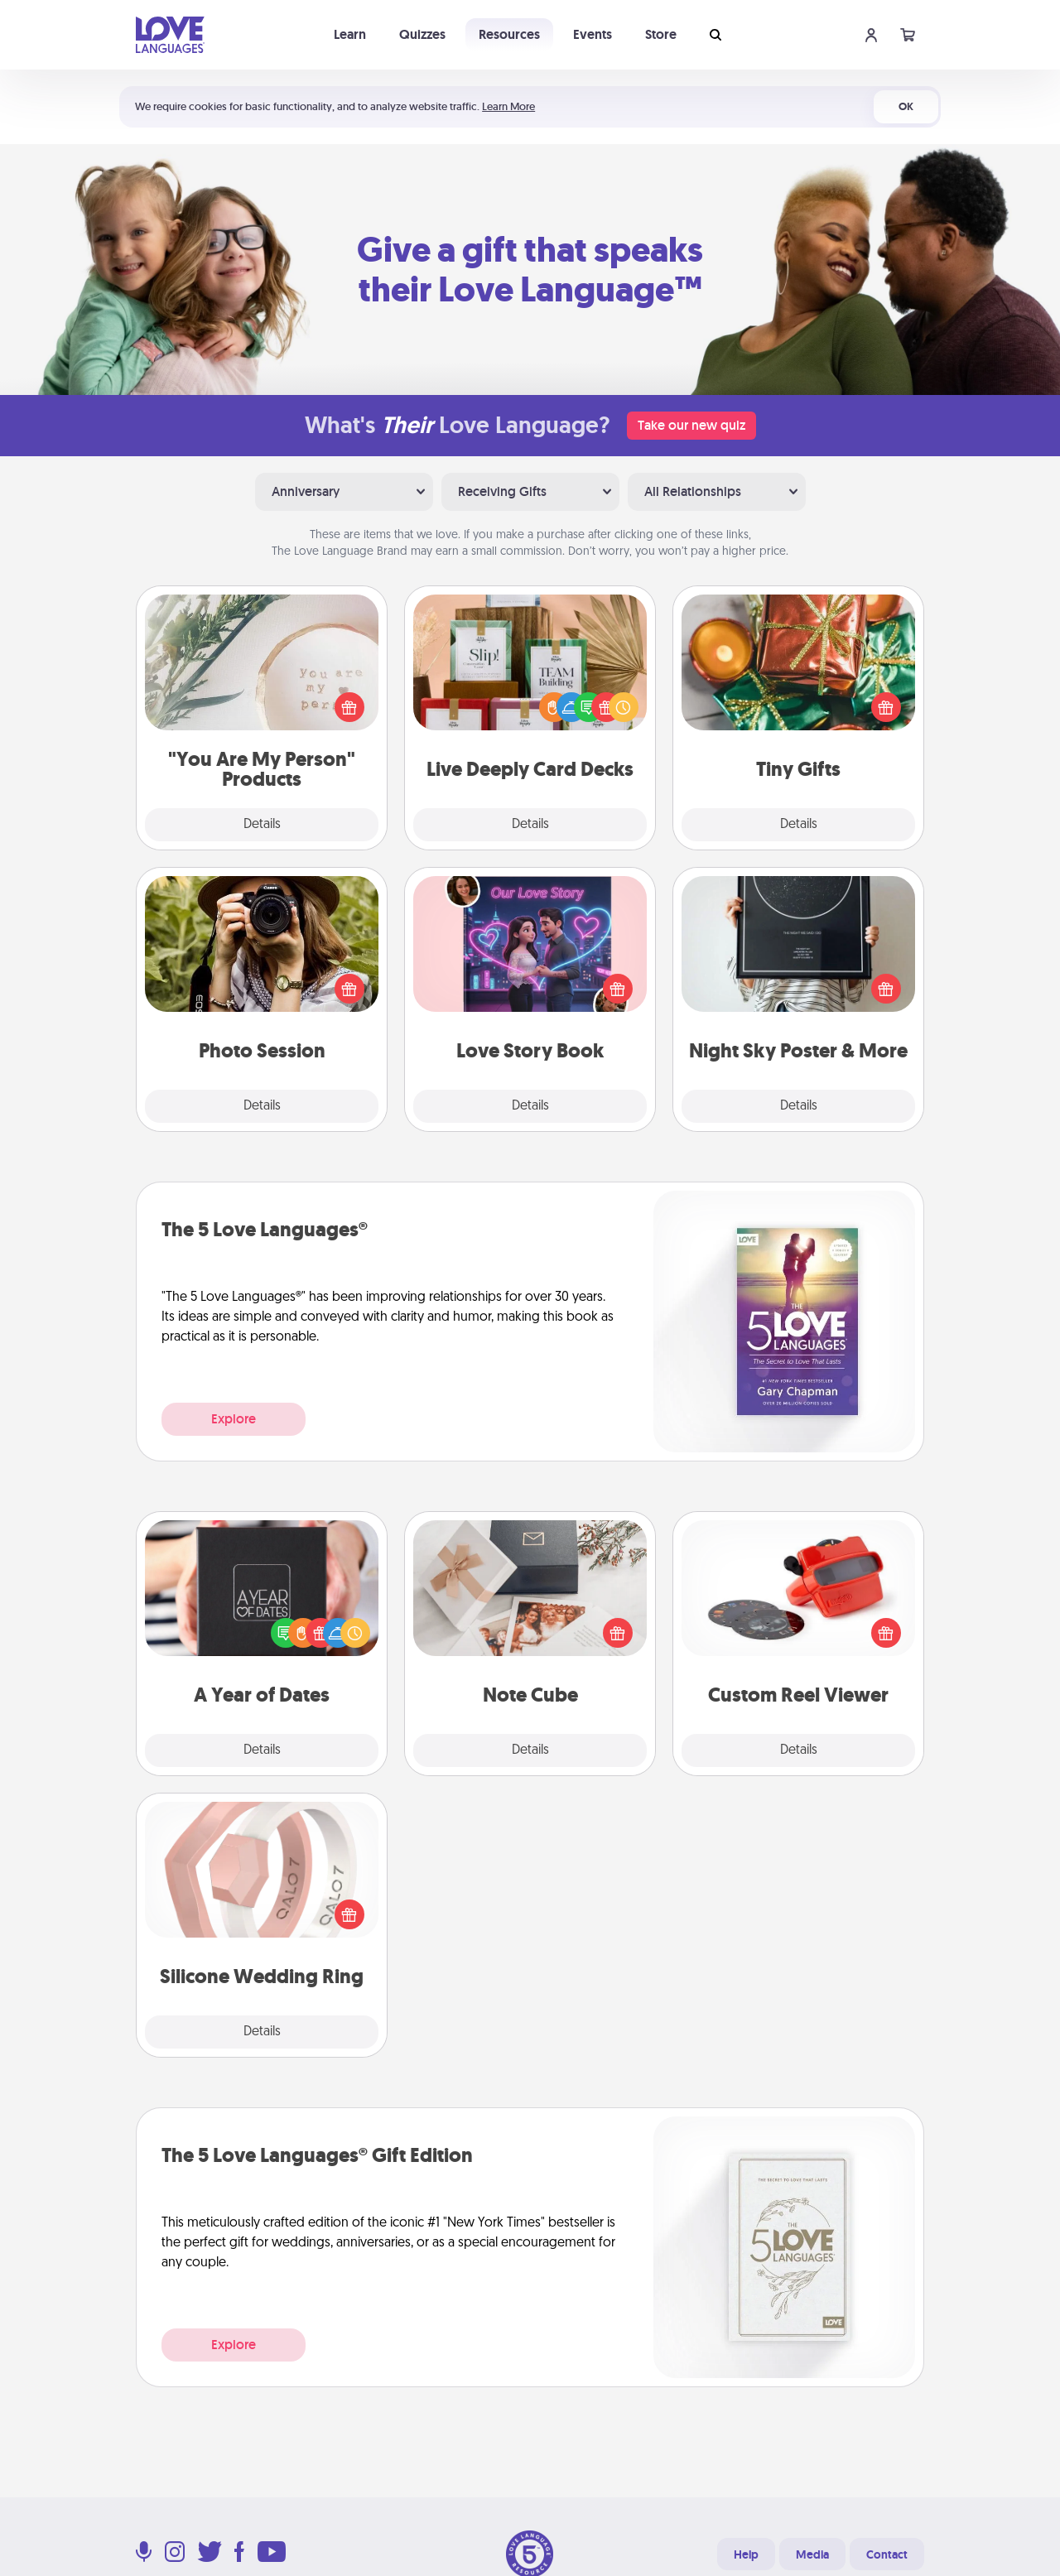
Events (592, 34)
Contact (887, 2554)
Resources (509, 34)
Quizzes (422, 34)
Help (746, 2554)
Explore (233, 1419)
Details (262, 824)
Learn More (508, 106)
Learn (350, 34)
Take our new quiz (691, 425)
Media (812, 2554)
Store (661, 34)
